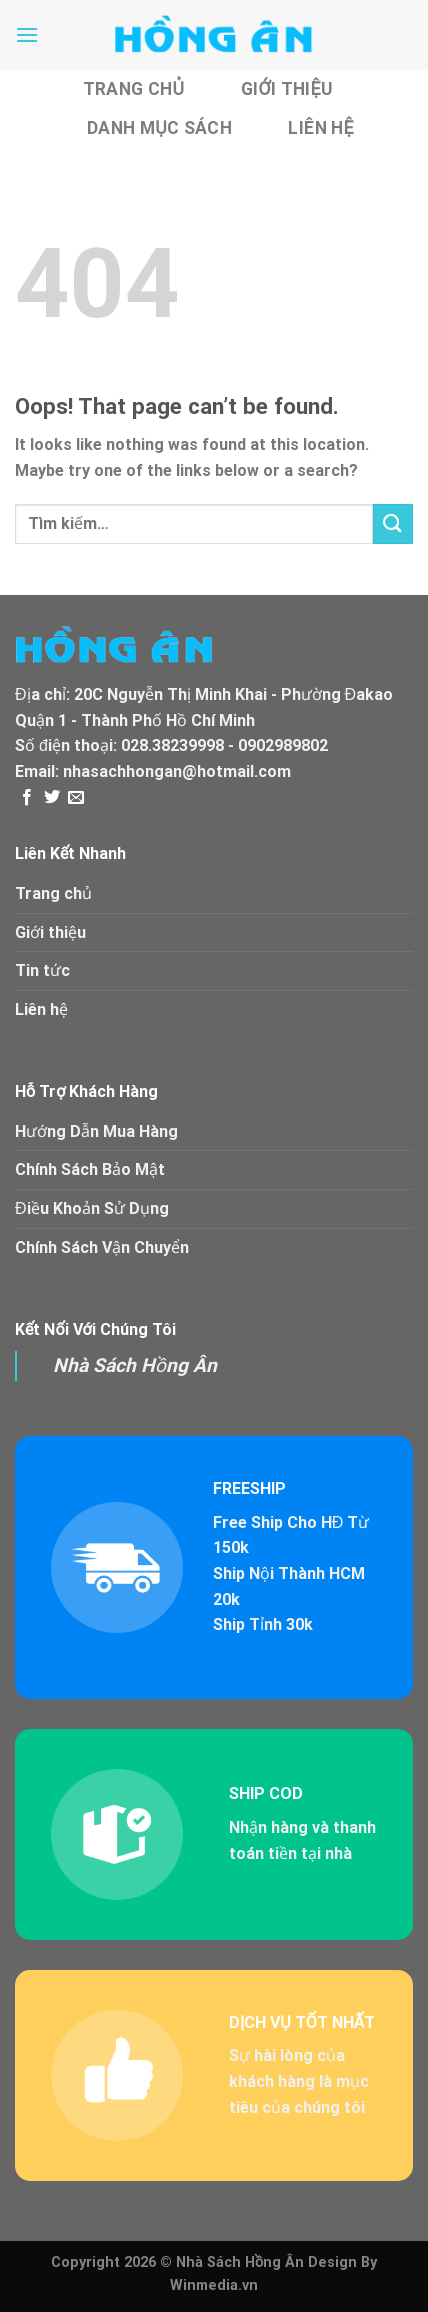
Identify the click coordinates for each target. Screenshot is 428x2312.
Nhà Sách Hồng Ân (135, 1365)
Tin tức (42, 970)
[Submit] (393, 523)
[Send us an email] (76, 798)
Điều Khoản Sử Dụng (92, 1208)
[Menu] (27, 34)
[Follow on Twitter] (52, 798)
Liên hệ (320, 128)
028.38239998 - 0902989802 (224, 745)
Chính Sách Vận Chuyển (102, 1247)
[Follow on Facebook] (27, 798)
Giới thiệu (287, 89)
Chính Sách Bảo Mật (90, 1169)
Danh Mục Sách (159, 128)
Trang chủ (134, 89)
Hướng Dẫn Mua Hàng (96, 1131)
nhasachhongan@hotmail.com (177, 771)
